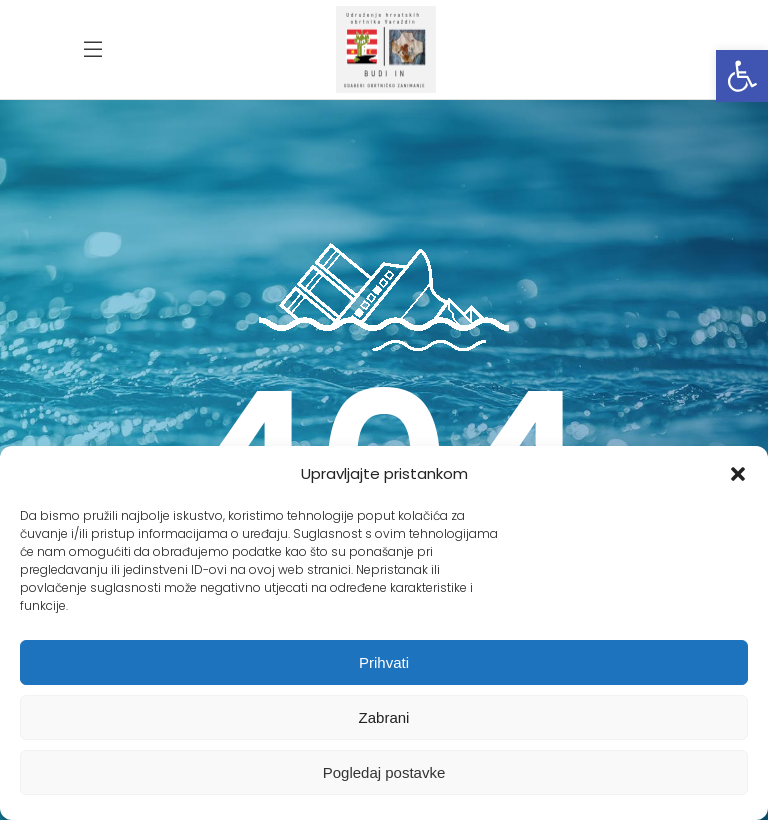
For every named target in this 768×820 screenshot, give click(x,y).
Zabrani (384, 717)
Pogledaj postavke (384, 772)
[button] (742, 76)
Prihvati (384, 662)
